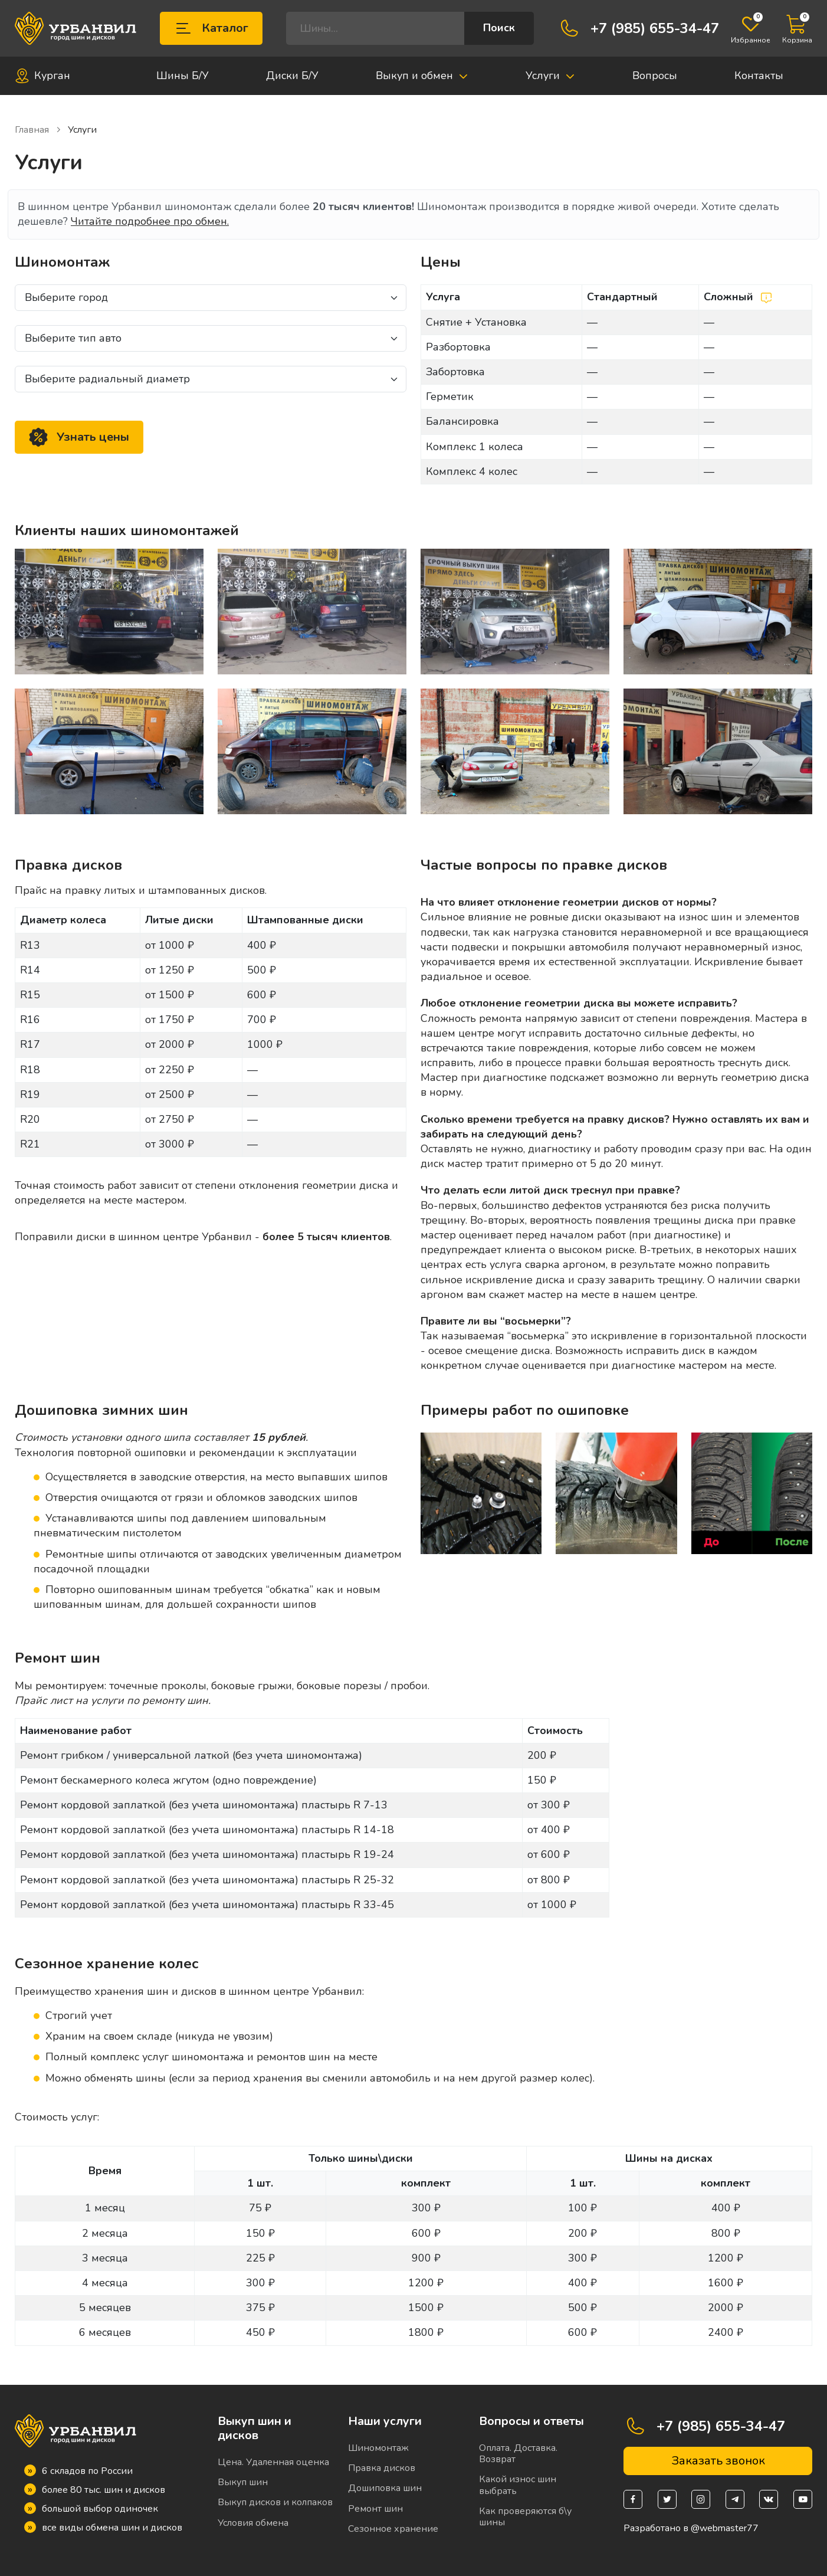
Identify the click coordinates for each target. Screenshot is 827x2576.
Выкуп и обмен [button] (422, 75)
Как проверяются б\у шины (525, 2517)
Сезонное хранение (393, 2528)
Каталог (211, 28)
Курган (42, 75)
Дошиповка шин (385, 2488)
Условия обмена (253, 2522)
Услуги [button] (550, 75)
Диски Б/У (292, 75)
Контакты (758, 75)
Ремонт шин (375, 2508)
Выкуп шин (243, 2482)
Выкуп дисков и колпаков (275, 2502)
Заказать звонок (718, 2461)
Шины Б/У (182, 75)
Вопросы (654, 75)
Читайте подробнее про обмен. (150, 221)
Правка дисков (381, 2468)
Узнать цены (79, 437)
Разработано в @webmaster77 (691, 2528)
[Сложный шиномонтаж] (766, 297)
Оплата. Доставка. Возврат (518, 2453)
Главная (38, 130)
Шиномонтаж (378, 2447)
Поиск (499, 28)
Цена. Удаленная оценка (273, 2462)
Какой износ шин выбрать (517, 2485)
